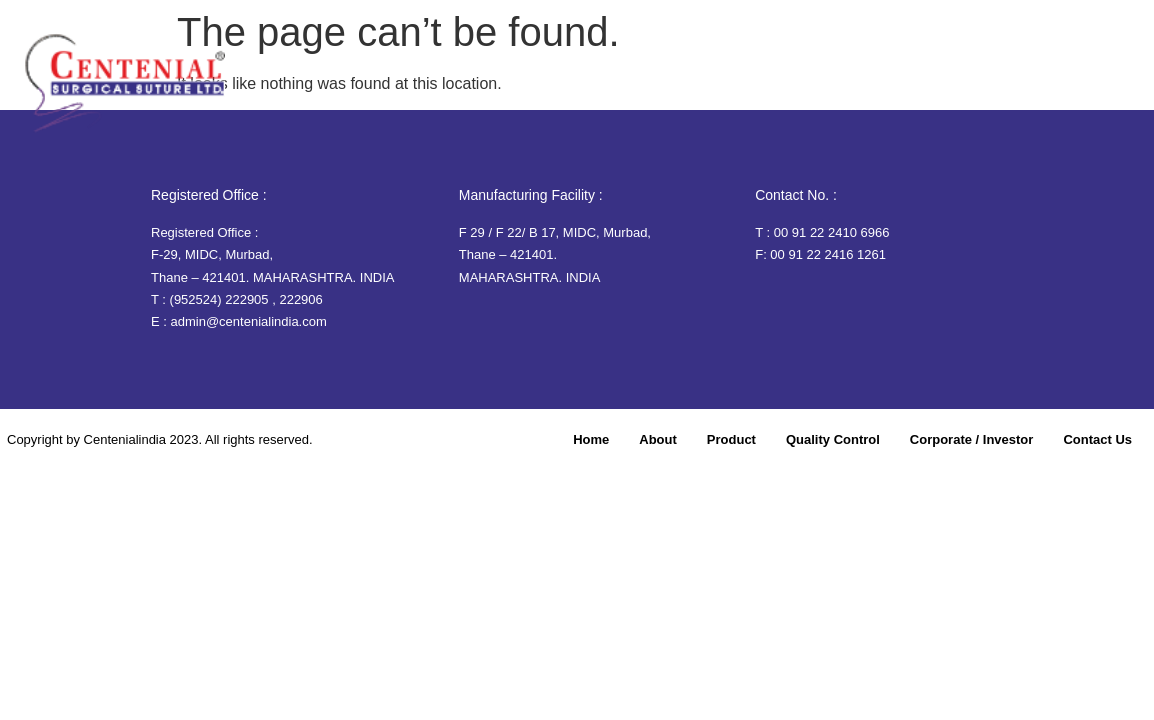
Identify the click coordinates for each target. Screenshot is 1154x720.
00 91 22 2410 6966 (832, 232)
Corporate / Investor (941, 86)
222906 (300, 299)
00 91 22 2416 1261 (828, 254)
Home (527, 86)
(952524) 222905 (219, 299)
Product (677, 86)
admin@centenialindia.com (249, 321)
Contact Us (1082, 86)
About (600, 86)
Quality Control (789, 86)
